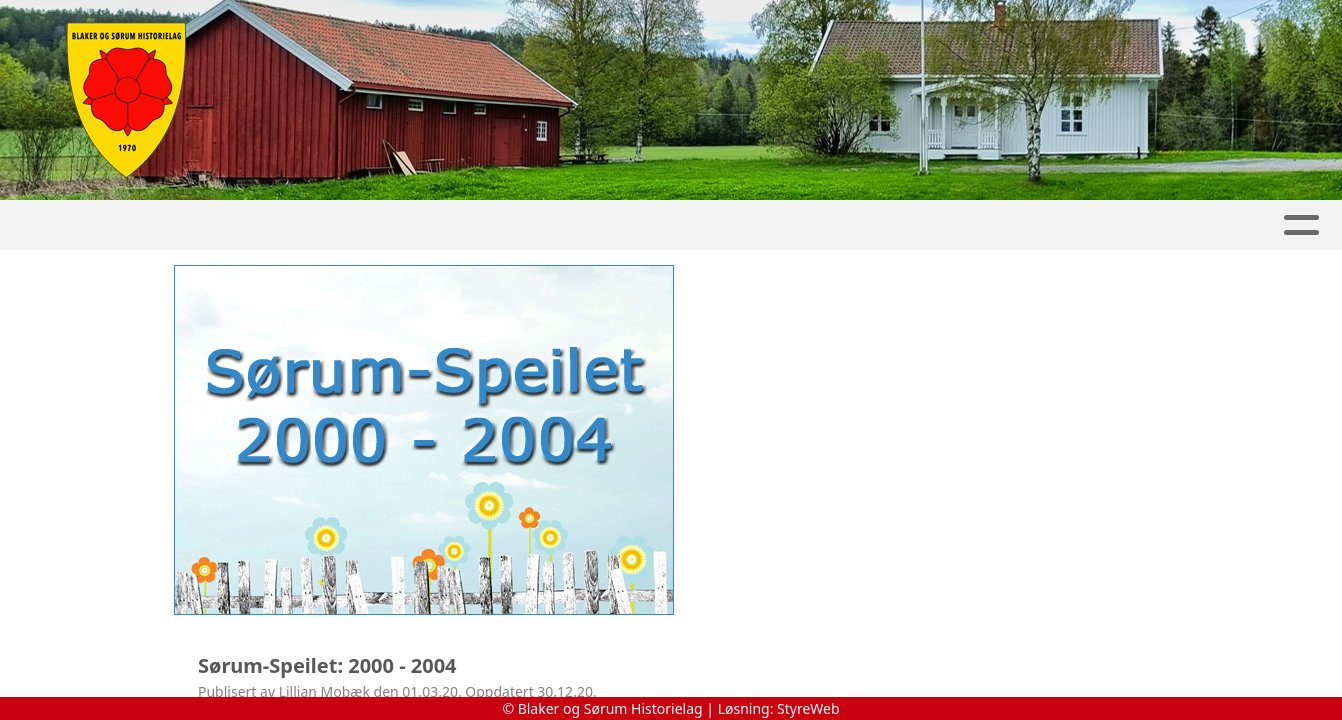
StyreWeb (808, 708)
